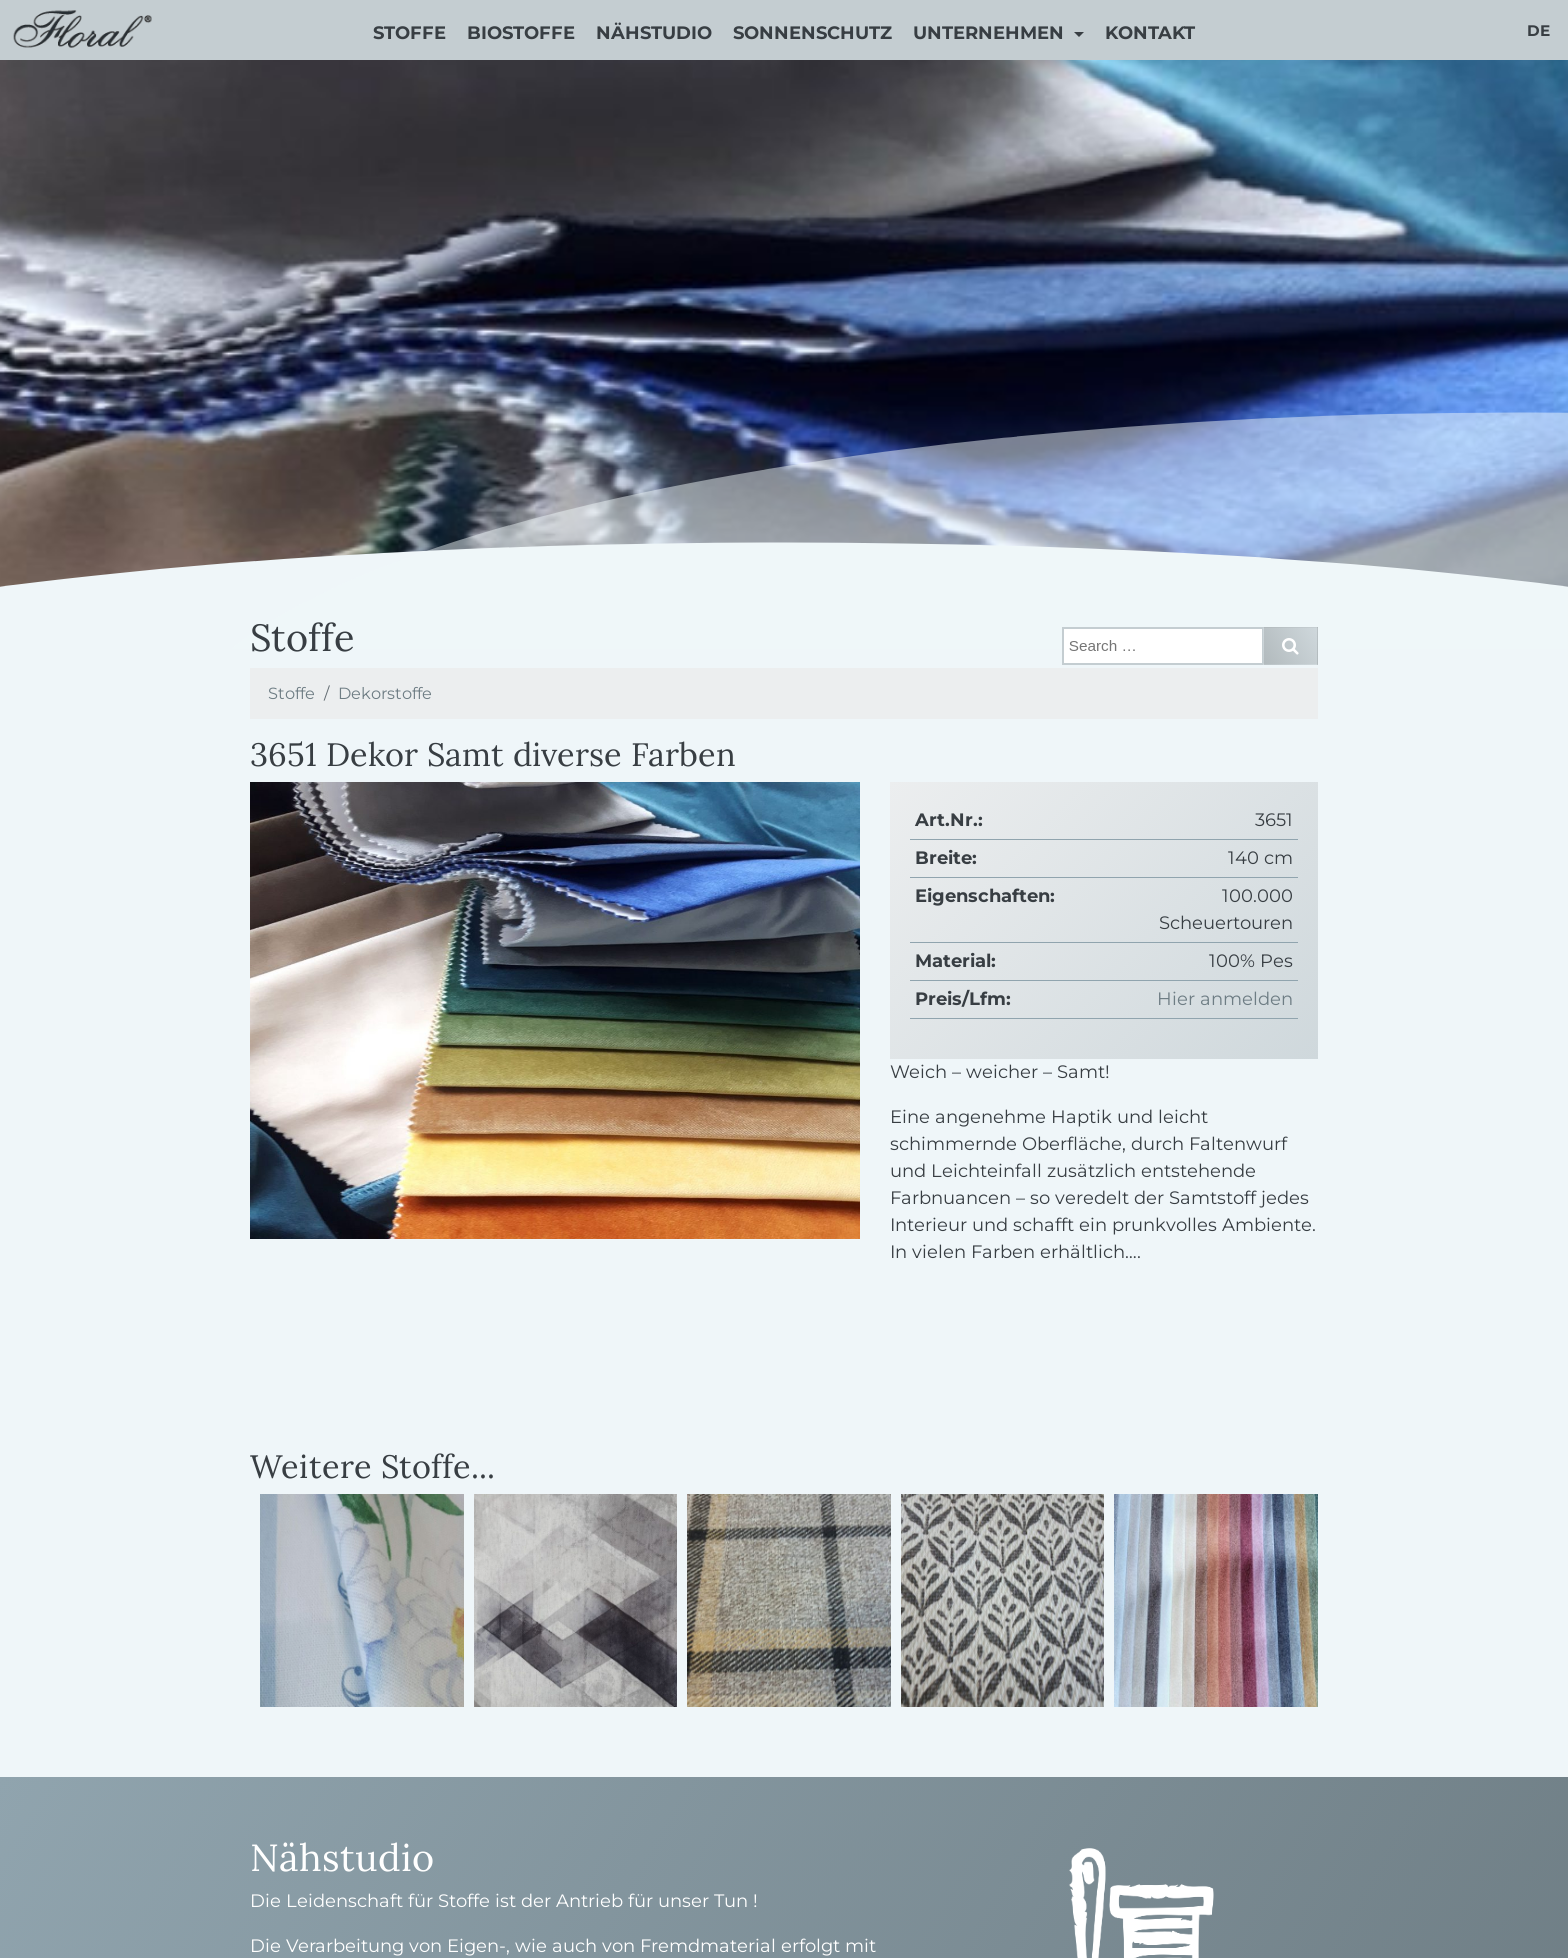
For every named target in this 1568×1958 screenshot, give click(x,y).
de (1538, 30)
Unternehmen (991, 33)
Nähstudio (654, 33)
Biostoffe (521, 33)
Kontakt (1150, 33)
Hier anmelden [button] (1225, 999)
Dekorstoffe (385, 693)
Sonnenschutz (812, 33)
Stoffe (409, 33)
